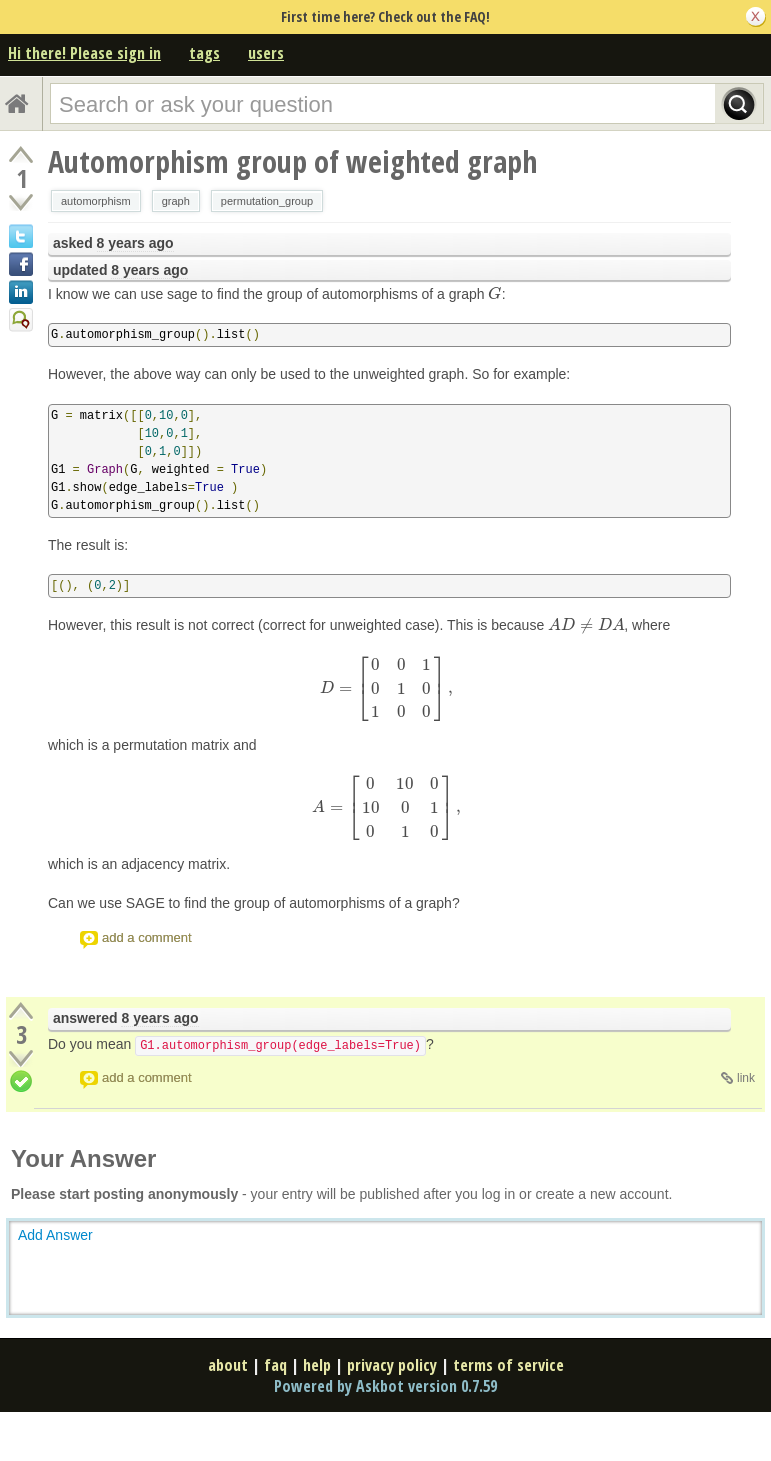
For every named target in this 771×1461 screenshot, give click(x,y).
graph (176, 201)
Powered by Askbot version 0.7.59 (385, 1386)
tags (204, 53)
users (266, 53)
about (228, 1365)
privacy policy (392, 1365)
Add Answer (55, 1235)
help (317, 1365)
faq (275, 1365)
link (746, 1078)
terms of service (508, 1365)
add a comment (147, 937)
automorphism (96, 201)
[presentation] (494, 294)
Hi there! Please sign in (84, 53)
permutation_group (267, 201)
